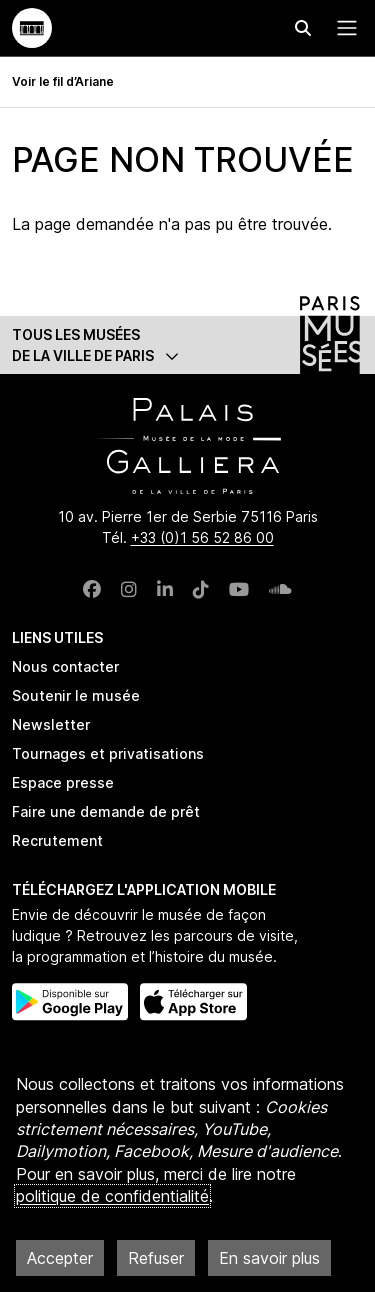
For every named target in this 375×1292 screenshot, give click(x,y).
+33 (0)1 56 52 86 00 (202, 537)
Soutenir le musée (76, 695)
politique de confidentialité (112, 1196)
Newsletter (51, 724)
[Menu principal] (343, 28)
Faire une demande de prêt (106, 811)
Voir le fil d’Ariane (63, 81)
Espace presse (63, 782)
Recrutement (57, 840)
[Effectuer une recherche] (303, 28)
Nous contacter (65, 666)
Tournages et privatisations (108, 753)
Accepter (60, 1258)
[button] (187, 345)
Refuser (156, 1258)
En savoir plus (269, 1258)
